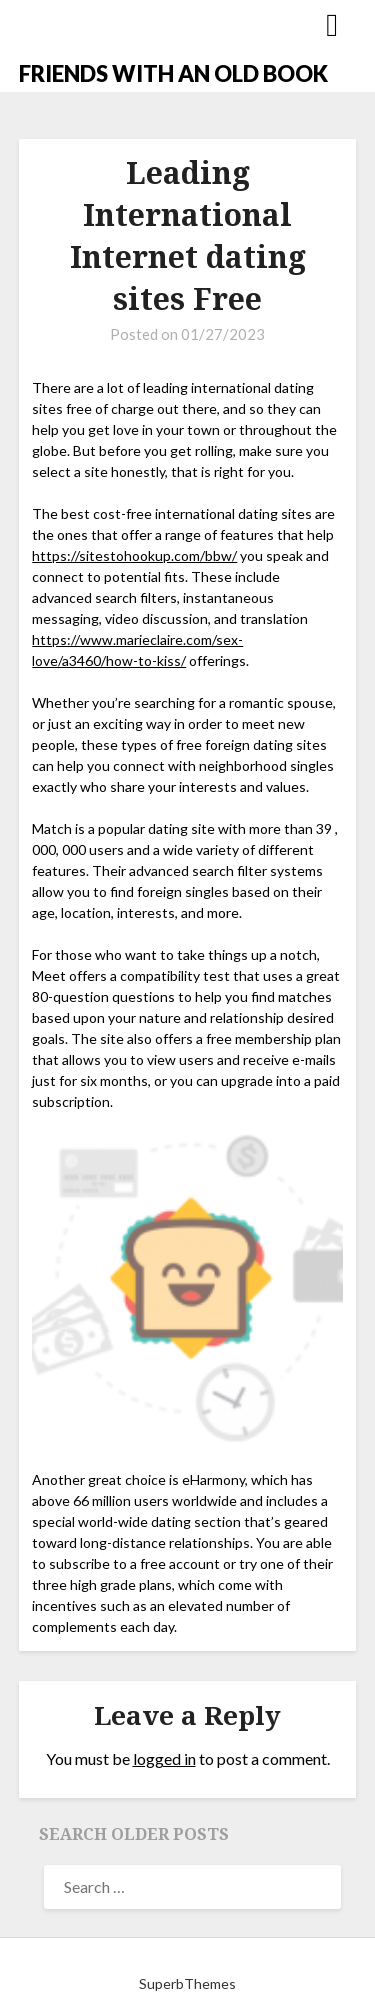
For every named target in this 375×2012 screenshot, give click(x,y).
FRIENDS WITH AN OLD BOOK (173, 73)
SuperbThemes (187, 1983)
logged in (164, 1758)
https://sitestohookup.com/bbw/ (134, 555)
